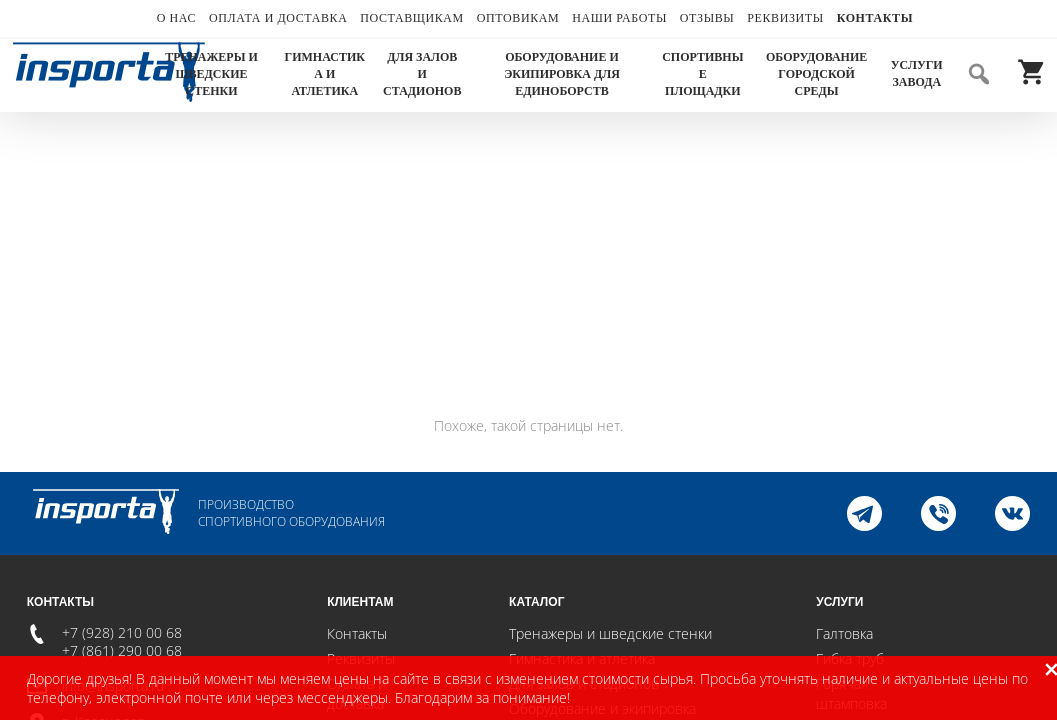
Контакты (875, 18)
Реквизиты (785, 18)
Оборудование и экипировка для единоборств (562, 74)
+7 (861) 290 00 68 (122, 650)
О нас (176, 18)
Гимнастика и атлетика (325, 74)
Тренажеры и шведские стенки (211, 74)
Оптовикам (518, 18)
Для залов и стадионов (422, 74)
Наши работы (619, 18)
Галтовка (844, 633)
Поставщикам (412, 18)
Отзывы (707, 18)
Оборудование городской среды (816, 74)
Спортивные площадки (702, 74)
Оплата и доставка (278, 18)
